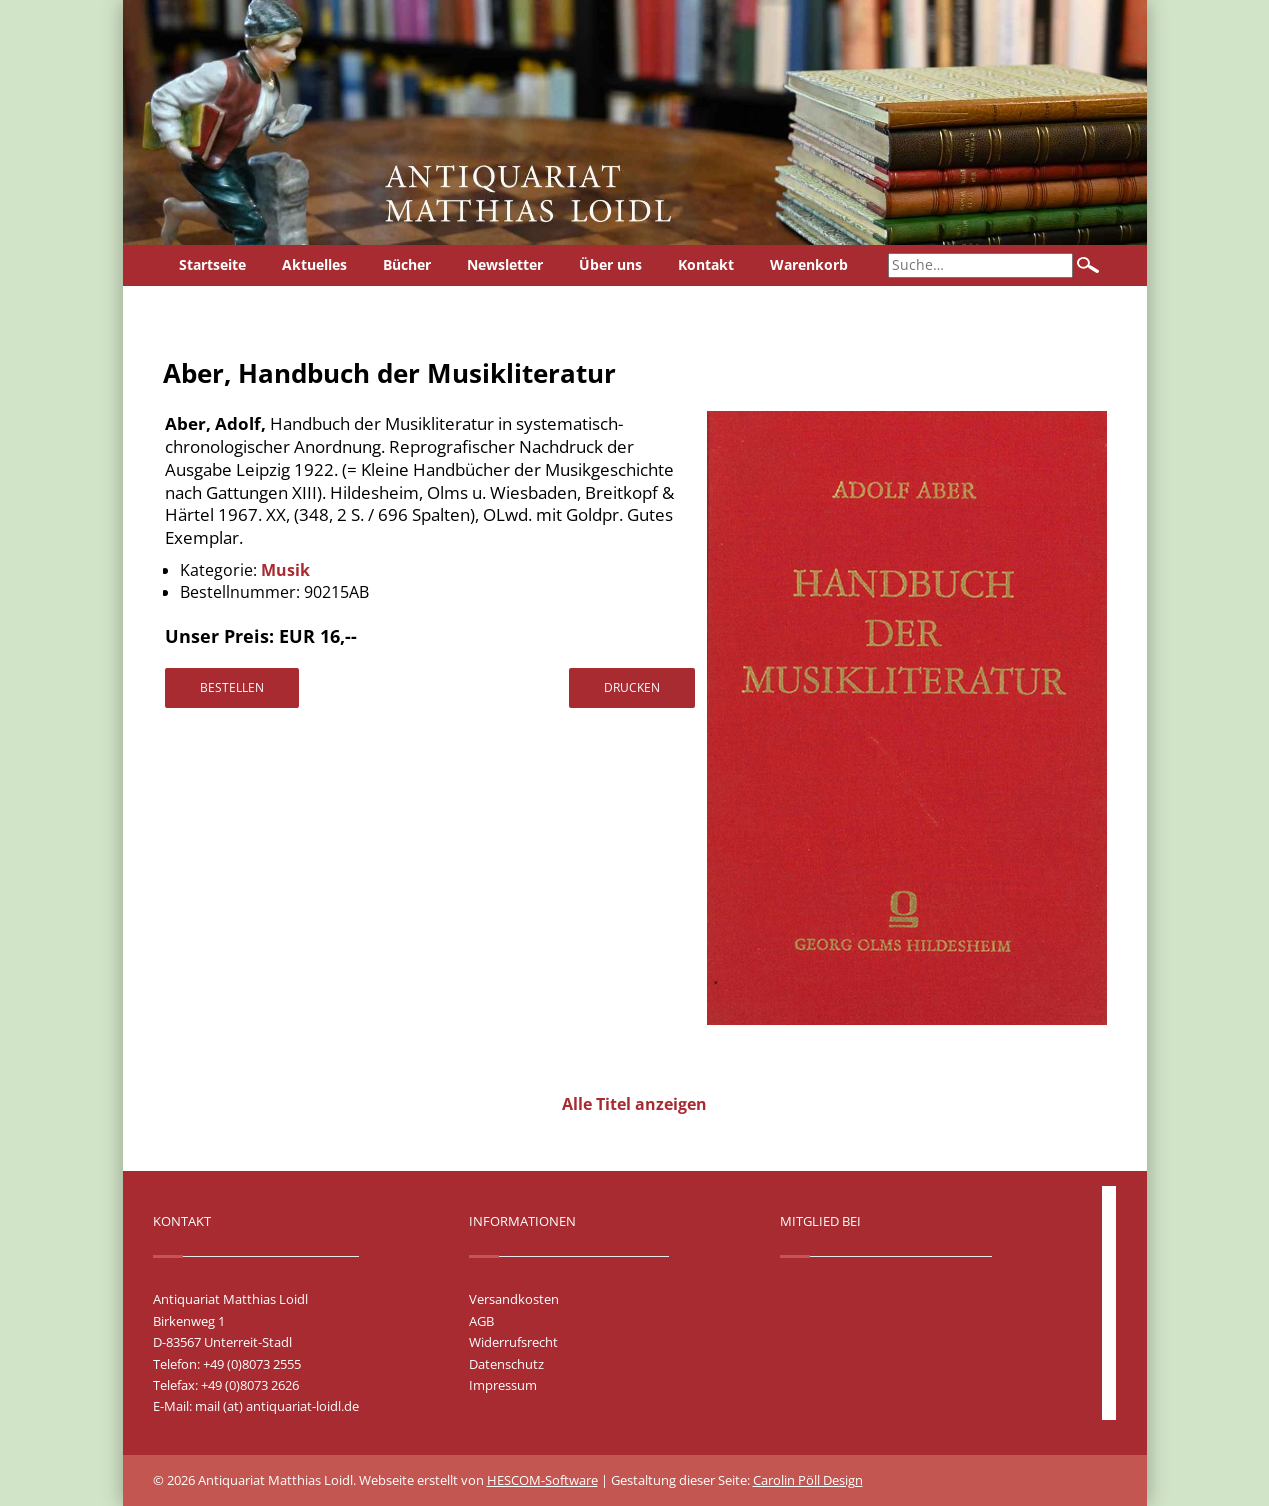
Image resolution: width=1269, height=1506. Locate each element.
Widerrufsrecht (513, 1342)
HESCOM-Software (542, 1480)
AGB (481, 1321)
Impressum (503, 1385)
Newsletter (505, 264)
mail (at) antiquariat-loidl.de (277, 1406)
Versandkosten (514, 1299)
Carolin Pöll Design (808, 1480)
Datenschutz (506, 1364)
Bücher (407, 264)
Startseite (212, 264)
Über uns (610, 264)
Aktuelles (314, 264)
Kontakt (706, 264)
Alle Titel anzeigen (634, 1104)
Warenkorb (809, 264)
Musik (285, 570)
